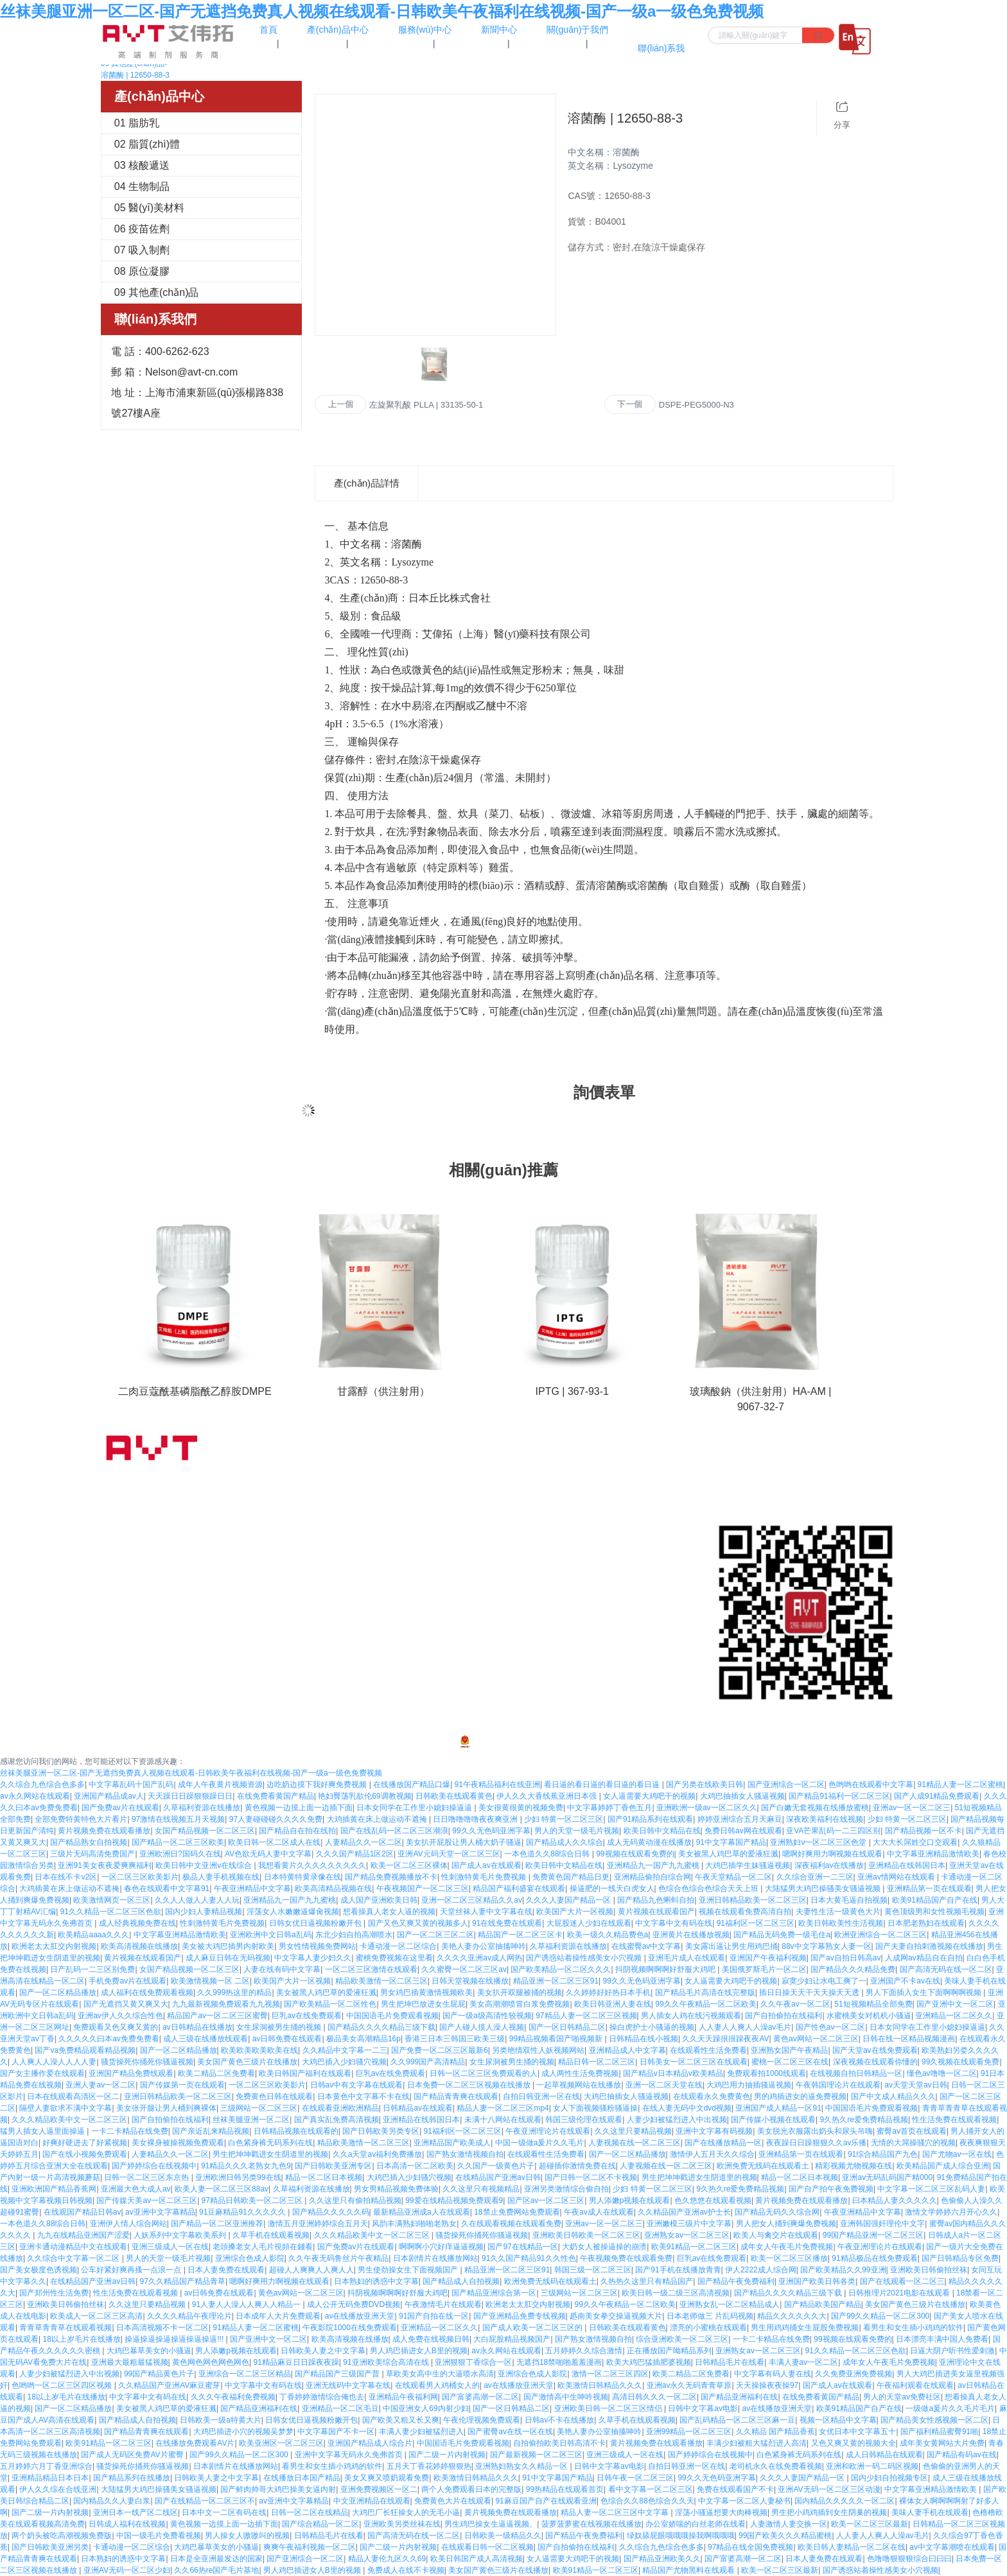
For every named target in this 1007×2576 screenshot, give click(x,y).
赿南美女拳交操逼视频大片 (616, 2316)
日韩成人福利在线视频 (127, 2524)
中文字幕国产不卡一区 (335, 2431)
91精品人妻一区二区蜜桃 (960, 1784)
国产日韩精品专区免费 (960, 2258)
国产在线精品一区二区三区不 (205, 2500)
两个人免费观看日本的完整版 (471, 2489)
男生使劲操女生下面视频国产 (409, 2269)
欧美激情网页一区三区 (111, 1900)
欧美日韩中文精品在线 (662, 1830)
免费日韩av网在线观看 (743, 1830)
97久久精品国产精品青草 (182, 2281)
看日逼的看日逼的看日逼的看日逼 (602, 1784)
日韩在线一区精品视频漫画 (909, 2038)
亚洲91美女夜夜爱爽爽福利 (104, 1865)
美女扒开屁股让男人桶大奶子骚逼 (463, 1842)
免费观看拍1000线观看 (766, 2073)
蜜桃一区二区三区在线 (789, 2061)
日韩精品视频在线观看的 (296, 2131)
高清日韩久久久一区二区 (654, 2396)
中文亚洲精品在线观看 (371, 2500)
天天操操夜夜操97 (767, 2385)
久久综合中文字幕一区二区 (74, 2258)
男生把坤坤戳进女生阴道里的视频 (270, 2154)
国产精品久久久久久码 (330, 2212)
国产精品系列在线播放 (131, 2477)
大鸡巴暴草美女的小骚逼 (149, 2350)
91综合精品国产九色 (883, 2154)
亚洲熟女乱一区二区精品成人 (729, 2304)
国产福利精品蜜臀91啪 (939, 2431)
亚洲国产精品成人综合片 (370, 2443)
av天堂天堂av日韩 (915, 2084)
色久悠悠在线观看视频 (712, 2200)
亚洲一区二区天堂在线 (664, 2084)
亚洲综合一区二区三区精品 (244, 2373)
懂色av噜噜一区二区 (942, 2073)
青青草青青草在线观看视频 (65, 2327)
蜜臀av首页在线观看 (912, 2131)
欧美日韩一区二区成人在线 (274, 1842)
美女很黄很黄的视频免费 (520, 1807)
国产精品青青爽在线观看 (456, 2096)
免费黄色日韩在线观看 (274, 2096)
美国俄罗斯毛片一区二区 (764, 1969)
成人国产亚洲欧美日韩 (378, 1900)
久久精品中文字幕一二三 (344, 2050)
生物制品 (348, 1546)
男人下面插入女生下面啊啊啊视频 (924, 1992)
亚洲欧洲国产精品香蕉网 (54, 2188)
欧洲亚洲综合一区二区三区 (880, 1934)
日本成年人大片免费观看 (278, 2316)
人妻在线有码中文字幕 (281, 1969)
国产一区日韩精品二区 (567, 2027)
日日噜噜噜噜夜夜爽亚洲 (476, 1819)
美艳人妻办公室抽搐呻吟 (483, 1946)
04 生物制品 (142, 186)
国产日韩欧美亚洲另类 (50, 2547)
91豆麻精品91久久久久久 (243, 2212)
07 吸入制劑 (142, 250)
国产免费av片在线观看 (120, 1807)
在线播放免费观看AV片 (194, 2443)
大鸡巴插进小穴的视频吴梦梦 (243, 2431)
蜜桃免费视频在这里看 (394, 1957)
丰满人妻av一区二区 (804, 2362)
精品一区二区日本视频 (323, 2177)
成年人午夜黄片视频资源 (220, 1784)
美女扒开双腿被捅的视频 (519, 1992)
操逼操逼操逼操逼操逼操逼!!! (175, 2339)
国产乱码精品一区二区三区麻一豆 (737, 2420)
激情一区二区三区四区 (610, 2373)
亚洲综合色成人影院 (250, 2258)
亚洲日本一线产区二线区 (135, 2512)
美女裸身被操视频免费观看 (178, 2142)
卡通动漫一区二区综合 (398, 1946)
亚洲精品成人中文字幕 (627, 2050)
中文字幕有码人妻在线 (772, 2373)
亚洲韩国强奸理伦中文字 (882, 2223)
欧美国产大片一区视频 (574, 1911)
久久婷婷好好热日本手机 (608, 1992)
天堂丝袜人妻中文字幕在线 (486, 1911)
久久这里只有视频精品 (481, 2188)
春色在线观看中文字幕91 (166, 1888)
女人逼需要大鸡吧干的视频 (649, 1796)
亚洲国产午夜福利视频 (768, 1957)
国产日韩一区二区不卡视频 (591, 2177)
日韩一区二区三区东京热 (147, 2177)
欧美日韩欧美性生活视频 (840, 1923)
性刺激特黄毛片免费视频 (484, 1876)
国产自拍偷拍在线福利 (783, 2015)
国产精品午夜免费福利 (736, 2281)
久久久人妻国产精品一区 (569, 1900)
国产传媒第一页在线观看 (182, 2084)
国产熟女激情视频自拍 (465, 2154)
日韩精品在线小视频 (643, 2038)
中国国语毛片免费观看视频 (392, 2015)
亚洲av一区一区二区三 (911, 1807)
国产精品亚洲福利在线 (739, 2396)
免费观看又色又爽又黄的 (115, 2027)
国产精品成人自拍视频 (461, 2281)
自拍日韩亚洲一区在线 (541, 2096)
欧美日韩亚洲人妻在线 (612, 2004)
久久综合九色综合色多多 (42, 1784)
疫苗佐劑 (418, 1493)
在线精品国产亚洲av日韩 (498, 2177)
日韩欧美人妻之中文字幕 (323, 2350)
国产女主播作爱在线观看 (42, 2073)
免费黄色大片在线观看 (452, 2500)
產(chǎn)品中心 (367, 1435)
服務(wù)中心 (528, 1546)
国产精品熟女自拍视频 (88, 1842)
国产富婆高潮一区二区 (480, 2396)
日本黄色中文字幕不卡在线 (363, 2096)
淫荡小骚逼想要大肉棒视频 (721, 2512)
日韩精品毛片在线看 (729, 2362)
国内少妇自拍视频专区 (889, 2477)
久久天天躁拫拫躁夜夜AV (725, 2038)
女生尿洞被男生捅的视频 (279, 2027)
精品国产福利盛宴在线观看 (519, 1888)
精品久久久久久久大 (792, 2316)
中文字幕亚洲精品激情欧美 (933, 1853)
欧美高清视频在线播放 (139, 1946)
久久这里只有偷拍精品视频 (355, 2200)
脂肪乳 (343, 1467)
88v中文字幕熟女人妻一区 (826, 1946)
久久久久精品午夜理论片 (189, 2316)
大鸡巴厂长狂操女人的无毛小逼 (406, 2512)
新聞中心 (518, 1572)
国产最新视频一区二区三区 (536, 2454)
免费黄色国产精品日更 (570, 1876)
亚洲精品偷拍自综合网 (652, 1876)
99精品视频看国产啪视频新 (557, 2038)
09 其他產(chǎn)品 (156, 292)
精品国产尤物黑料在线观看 (689, 2570)
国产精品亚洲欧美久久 (662, 2558)
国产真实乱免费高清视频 (336, 2119)
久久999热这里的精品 (234, 1992)
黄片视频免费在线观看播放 (104, 1830)
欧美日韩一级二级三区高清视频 (676, 2292)
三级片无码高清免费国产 (92, 1853)
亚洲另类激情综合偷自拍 (566, 2188)
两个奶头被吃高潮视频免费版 (62, 2535)
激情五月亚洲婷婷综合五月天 (318, 2223)
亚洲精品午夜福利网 (403, 2396)
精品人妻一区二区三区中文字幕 (615, 2512)
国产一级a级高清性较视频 (487, 2015)
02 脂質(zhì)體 (147, 144)
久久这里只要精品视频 (633, 2131)
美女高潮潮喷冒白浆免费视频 (519, 2004)
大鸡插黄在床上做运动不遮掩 (378, 1819)
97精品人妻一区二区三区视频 (586, 2015)
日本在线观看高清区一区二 (73, 2096)
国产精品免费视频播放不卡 (391, 1876)
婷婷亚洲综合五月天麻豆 (739, 1819)
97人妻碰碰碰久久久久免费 (275, 1819)
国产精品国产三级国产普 (338, 2373)
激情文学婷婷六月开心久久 (951, 2212)
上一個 (340, 404)
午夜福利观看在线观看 (915, 2385)
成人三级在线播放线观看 (205, 2038)
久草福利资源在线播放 (201, 1807)
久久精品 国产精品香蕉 (775, 2431)
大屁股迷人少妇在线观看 (589, 1923)
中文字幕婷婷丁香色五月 (609, 1807)
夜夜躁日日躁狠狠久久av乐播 (816, 2142)
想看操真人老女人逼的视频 (389, 1911)
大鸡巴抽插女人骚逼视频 (742, 1796)
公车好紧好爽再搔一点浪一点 (132, 2269)
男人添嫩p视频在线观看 (629, 2200)
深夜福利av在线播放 (829, 1865)
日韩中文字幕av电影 (703, 2408)
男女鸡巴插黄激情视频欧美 (426, 1992)
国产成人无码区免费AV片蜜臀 (133, 2454)
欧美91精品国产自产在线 (934, 1900)
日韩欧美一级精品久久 (502, 2535)
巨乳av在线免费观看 (307, 2015)
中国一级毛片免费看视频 (158, 2535)
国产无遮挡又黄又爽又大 (125, 2004)
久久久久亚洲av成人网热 (479, 1957)
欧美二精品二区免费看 (216, 2073)
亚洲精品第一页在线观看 (929, 1888)
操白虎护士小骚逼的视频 (651, 2027)
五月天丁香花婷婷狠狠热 (429, 2466)
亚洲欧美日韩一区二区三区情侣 (609, 2408)
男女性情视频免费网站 (317, 1946)
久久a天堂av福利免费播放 (377, 2154)
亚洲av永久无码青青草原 (689, 2385)
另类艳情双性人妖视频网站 (538, 2050)
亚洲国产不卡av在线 (905, 1980)
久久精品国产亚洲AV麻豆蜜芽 (169, 2385)
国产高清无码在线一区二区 (946, 1969)
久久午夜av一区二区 (795, 2004)
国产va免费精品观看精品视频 (85, 2050)
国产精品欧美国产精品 (822, 2304)
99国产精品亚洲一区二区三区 (873, 2235)
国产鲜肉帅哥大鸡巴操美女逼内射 (278, 2489)
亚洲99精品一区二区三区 (688, 2431)
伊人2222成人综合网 (760, 2269)
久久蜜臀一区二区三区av (464, 1969)
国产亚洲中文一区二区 (955, 2004)
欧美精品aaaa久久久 (93, 1934)
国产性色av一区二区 (831, 2027)
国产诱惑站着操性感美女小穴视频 (585, 1957)
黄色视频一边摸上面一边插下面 (299, 1807)
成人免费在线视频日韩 (430, 2339)
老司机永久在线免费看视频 (776, 2466)
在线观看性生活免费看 (708, 2050)
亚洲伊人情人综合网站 (128, 2223)
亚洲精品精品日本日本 (50, 2477)
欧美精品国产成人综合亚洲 (943, 2165)
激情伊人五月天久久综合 (712, 2154)
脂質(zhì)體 (353, 1493)
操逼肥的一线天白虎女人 (612, 1888)
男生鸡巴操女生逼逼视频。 (490, 2524)
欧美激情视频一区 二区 (210, 1980)
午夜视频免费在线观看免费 (626, 2258)
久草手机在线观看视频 (271, 2235)
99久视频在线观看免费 (960, 2061)
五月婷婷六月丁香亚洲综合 (46, 2466)
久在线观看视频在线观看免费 (511, 2223)
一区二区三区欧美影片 (140, 1876)
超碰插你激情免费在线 (577, 2165)
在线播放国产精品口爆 (411, 1784)
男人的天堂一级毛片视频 (576, 1830)
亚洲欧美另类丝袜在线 (402, 2524)
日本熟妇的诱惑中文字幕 (376, 2281)
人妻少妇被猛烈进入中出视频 (677, 2119)
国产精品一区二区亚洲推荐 (217, 2223)
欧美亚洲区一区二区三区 (281, 2443)
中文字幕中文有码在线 (673, 1923)
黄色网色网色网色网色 (210, 2362)
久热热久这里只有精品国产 (646, 2281)
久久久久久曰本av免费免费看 (108, 2038)
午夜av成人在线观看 (599, 2212)
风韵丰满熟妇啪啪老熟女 (414, 2223)
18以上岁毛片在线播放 (81, 2339)
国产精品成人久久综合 (564, 1842)
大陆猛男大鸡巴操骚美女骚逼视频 (823, 1888)
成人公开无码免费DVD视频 (353, 2304)
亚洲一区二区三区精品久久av (471, 1900)
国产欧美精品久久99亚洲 (843, 2269)
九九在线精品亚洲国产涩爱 (83, 2235)
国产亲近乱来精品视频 (210, 2131)
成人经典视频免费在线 (137, 1923)
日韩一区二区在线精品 (309, 2512)
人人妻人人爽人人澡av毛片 (745, 2027)
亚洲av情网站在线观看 (897, 1876)
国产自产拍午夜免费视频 (831, 2188)
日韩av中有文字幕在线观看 (356, 2084)
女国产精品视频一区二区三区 (205, 1830)
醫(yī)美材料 (426, 1467)
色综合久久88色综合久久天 (647, 2500)
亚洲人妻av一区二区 (101, 2084)
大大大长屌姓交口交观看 (915, 1842)
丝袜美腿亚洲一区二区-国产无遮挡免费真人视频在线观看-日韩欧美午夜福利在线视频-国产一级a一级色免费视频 (382, 11)
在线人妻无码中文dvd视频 (686, 2108)
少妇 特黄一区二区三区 (563, 1819)
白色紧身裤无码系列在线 (270, 2142)
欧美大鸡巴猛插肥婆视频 (648, 2362)
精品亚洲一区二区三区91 (556, 1980)
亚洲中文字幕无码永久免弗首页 (350, 2454)
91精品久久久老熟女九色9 (246, 2165)
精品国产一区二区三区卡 (520, 1934)
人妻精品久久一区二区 (363, 1842)
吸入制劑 (418, 1519)
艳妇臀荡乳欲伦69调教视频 (364, 1796)
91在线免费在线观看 (507, 1923)
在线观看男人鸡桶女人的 (437, 2385)
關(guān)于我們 (533, 1467)
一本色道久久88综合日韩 (548, 1853)
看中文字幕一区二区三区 (650, 2489)
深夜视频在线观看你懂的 (875, 2061)
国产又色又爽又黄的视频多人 (418, 1923)
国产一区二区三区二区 (435, 1934)
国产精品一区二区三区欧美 (178, 1842)
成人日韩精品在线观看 (884, 2454)
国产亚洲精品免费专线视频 (519, 2316)
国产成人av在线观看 (486, 1865)
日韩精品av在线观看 (418, 2108)
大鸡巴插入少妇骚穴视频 (344, 2061)
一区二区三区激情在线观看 (371, 1969)
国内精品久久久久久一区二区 (844, 2500)
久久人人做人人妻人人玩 (197, 1900)
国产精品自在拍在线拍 (297, 1830)
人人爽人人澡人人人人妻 (54, 2061)
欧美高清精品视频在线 (333, 1888)
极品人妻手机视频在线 (220, 1876)
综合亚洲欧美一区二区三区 (682, 2339)
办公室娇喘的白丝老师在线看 (695, 2524)
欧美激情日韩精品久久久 (599, 2385)
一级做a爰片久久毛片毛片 (950, 2408)
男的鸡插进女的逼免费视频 (800, 2096)
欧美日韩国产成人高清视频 (476, 2558)
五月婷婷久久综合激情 (583, 2350)
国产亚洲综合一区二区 (786, 1784)
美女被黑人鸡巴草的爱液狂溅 (728, 1853)
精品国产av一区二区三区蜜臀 (217, 2015)
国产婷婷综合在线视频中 (154, 2165)
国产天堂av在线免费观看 (875, 2050)
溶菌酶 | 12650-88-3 (135, 75)
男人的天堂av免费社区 (902, 2396)
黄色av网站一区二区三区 (816, 2038)
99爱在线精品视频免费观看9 (454, 2200)
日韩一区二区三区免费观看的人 (484, 2073)
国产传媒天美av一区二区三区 (146, 2200)
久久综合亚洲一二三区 (815, 1876)
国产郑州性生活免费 (54, 2292)
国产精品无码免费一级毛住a (781, 1934)
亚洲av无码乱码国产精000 (887, 2177)
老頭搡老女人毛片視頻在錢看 (263, 2246)
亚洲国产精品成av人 (109, 1796)
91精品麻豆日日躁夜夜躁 (295, 2362)
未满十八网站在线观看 (502, 2119)
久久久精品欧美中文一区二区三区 (69, 2119)
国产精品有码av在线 (962, 2454)
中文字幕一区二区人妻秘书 (744, 2500)
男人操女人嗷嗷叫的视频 (247, 2535)
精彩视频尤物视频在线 (853, 2165)
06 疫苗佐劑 (142, 228)
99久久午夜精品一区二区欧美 (705, 2004)
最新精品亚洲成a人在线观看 (421, 2212)
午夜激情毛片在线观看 (443, 2304)
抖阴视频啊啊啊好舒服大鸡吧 (666, 1969)
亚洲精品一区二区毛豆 (340, 2408)
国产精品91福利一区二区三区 (839, 1796)
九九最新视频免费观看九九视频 (226, 2004)
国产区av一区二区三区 (546, 2200)
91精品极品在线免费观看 (874, 2258)
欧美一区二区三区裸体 (409, 1865)
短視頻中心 (523, 1519)
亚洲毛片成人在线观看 (686, 1957)
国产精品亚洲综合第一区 (493, 2292)
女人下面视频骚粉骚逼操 (595, 2108)
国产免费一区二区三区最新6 (439, 2050)
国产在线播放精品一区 (723, 2142)
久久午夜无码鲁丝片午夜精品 (338, 2258)
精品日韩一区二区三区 (596, 2061)
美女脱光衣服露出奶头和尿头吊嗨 (815, 2131)
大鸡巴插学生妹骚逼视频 (747, 1865)
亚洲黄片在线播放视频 (691, 1934)
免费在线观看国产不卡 (735, 2489)
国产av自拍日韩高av (845, 1957)
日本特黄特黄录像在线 (302, 1876)
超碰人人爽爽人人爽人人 (311, 2269)
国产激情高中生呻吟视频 (565, 2396)
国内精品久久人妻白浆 (111, 2500)
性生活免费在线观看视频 (954, 2119)
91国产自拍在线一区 (434, 2316)
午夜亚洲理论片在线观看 (547, 2131)
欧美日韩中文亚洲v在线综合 (204, 1865)
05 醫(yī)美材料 (149, 207)
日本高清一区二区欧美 (414, 2165)
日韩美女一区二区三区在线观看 (694, 2061)
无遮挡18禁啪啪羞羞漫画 (559, 2362)
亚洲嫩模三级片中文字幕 (689, 2223)
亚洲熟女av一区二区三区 (687, 2235)
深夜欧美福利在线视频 (824, 1819)
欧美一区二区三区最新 (869, 2524)
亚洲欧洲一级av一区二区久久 (706, 1807)
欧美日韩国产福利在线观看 (305, 2073)
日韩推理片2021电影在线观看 (900, 2292)
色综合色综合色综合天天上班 (709, 1888)
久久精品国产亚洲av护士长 (684, 2212)
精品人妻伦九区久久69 (387, 2558)
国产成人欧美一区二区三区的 (533, 2327)
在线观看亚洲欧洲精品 (340, 2108)
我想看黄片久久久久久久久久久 (312, 1865)
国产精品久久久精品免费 (852, 1969)
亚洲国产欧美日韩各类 (816, 2281)
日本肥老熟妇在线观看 (926, 1923)
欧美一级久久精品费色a (608, 1934)
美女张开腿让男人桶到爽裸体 (166, 2108)
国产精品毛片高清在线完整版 (705, 1992)
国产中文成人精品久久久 (893, 2096)
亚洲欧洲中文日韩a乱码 (270, 1934)
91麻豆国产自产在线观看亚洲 (545, 2500)
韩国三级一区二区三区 (592, 2269)
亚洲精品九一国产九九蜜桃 (654, 1865)
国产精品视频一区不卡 (923, 1830)
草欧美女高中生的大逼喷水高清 (440, 2373)
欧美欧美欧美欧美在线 (259, 2050)
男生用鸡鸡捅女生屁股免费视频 (805, 2327)
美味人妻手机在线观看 (929, 2512)
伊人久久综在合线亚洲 (57, 2489)
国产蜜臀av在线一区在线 (510, 2431)
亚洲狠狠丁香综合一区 (473, 2362)
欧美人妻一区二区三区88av (221, 2188)
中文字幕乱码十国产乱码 (131, 1784)
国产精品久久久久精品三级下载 (381, 2027)
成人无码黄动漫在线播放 (649, 1842)
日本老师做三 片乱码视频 (710, 2316)
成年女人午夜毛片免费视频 (786, 2246)
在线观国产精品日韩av (82, 2212)
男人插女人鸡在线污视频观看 (691, 2015)
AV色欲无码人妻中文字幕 (268, 1853)
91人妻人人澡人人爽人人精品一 (247, 2304)
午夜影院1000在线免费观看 (349, 2327)
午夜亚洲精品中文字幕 (252, 1888)
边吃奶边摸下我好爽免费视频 (318, 1784)
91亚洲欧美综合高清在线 (387, 2362)
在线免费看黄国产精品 (275, 1796)
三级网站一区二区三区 (258, 2108)
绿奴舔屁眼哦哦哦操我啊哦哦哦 (681, 2535)
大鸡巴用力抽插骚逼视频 (748, 2084)
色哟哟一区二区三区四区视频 (63, 2385)
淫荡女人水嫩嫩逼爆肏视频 (293, 1911)
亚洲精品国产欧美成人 (452, 2142)
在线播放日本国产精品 (301, 2477)
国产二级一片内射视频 (447, 2454)
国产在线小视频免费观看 (84, 2154)
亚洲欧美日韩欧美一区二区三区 (586, 2235)
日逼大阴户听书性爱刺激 (952, 2350)
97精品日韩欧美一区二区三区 (253, 2200)
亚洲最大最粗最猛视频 (129, 2362)
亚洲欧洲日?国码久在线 (180, 1853)
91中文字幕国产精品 (731, 1842)
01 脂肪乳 (136, 122)
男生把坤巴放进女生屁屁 (423, 2004)
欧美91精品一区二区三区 (694, 2246)
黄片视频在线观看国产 (656, 1911)
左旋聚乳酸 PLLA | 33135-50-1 (426, 405)
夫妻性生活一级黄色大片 (838, 1911)
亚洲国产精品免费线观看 (131, 2073)
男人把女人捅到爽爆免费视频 (786, 2223)
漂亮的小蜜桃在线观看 (708, 2327)
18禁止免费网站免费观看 (516, 2212)
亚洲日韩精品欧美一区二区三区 (753, 1900)
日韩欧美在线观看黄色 (454, 1796)
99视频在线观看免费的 (635, 1853)
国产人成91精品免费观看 (936, 1796)
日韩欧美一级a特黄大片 (220, 2420)
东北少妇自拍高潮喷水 (353, 1934)
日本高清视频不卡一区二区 (162, 2327)
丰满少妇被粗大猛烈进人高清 (756, 2443)
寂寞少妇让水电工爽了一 (824, 1980)
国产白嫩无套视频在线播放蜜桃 (815, 1807)
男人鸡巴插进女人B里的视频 (419, 2350)
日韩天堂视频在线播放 (470, 1980)
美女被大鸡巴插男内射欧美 (228, 1946)
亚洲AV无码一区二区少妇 (126, 2570)
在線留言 (649, 1493)
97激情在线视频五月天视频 (178, 1819)
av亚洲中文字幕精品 (160, 2212)
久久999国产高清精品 (427, 2061)
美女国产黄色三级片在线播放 (247, 2061)
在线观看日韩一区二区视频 (487, 2547)
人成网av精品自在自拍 (924, 1957)
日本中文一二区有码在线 (224, 2512)
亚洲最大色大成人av (136, 2188)
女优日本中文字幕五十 (857, 2431)
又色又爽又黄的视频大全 (853, 2443)
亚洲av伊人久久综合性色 (120, 2015)
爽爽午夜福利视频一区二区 (309, 2547)
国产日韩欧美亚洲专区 (333, 2165)
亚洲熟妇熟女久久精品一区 (522, 2466)
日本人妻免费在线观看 (226, 2269)
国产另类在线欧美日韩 (704, 1784)
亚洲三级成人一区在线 (170, 2246)
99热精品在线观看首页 (565, 2489)
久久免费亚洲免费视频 (853, 2373)
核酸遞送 (348, 1519)
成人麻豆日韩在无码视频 (228, 1957)
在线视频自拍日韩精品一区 (856, 2073)
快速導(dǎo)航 (534, 1435)
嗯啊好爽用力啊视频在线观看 (832, 1853)
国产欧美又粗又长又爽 (400, 2420)
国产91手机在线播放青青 (678, 2269)
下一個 (629, 404)
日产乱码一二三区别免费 (92, 1969)
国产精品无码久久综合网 (777, 2212)
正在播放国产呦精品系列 (669, 2350)
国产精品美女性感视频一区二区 (934, 2420)
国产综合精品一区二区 (320, 2524)
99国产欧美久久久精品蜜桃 (785, 2535)
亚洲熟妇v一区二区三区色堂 (819, 1842)
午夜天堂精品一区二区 (733, 1876)
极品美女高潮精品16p (363, 2038)
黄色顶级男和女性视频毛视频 (934, 1911)
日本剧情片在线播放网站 (435, 2258)
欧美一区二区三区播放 (789, 2258)
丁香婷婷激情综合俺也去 (321, 2396)
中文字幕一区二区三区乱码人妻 (931, 2188)
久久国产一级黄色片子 (495, 2165)
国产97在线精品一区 (522, 2246)
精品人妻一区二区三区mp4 (502, 2108)
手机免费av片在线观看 (127, 1980)
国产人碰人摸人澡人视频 (481, 2027)
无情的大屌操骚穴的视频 (913, 2142)
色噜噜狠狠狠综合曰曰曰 (909, 2558)
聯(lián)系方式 (661, 1467)
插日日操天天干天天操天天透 (810, 1992)
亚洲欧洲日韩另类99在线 (238, 2177)
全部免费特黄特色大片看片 (81, 1819)
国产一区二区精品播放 (57, 1992)
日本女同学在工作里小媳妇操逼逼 (415, 1807)
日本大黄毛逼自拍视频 (849, 1900)
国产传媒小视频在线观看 (773, 2119)
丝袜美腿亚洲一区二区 (251, 2119)
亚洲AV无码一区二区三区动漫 (829, 2489)
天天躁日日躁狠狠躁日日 (190, 1796)
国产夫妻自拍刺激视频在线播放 (929, 1946)
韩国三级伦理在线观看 (583, 2119)
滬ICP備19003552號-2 (503, 1741)
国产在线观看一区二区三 (902, 2281)
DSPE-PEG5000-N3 (696, 405)
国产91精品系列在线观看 (650, 1819)
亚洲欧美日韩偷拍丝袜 (928, 2269)
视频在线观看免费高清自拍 (745, 1911)
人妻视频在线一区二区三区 (634, 2142)
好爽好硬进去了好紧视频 (84, 2142)
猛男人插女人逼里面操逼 (43, 2131)
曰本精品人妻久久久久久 (894, 2200)
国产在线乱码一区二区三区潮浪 (394, 1830)
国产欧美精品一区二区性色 (330, 2004)
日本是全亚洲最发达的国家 (216, 2558)
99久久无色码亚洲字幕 (491, 1830)
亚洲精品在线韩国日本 (906, 1865)
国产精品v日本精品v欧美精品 (673, 2073)
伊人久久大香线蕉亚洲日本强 (547, 1796)
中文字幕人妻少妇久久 (312, 1957)
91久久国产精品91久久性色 (529, 2258)
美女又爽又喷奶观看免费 (386, 2477)
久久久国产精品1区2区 (355, 1853)
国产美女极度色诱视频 (38, 2269)
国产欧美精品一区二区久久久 (561, 1969)
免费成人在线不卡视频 (405, 2570)
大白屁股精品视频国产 (511, 2339)
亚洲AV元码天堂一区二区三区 (449, 1853)
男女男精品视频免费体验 (396, 2188)
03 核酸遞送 (142, 165)
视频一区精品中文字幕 (838, 2420)
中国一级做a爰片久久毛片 (539, 2142)
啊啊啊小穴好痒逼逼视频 (441, 2246)
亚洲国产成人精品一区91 (778, 2108)
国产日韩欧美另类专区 (380, 2131)
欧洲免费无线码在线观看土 (764, 2165)
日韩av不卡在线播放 (560, 2420)
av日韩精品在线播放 (197, 2027)
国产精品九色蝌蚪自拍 (655, 1900)
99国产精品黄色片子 (159, 2373)
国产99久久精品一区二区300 (880, 2316)
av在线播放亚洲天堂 (360, 2316)
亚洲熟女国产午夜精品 (789, 2050)
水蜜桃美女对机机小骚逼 (869, 2015)
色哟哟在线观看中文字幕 (870, 1784)
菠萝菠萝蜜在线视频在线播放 (591, 2524)
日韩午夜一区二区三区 (635, 2477)
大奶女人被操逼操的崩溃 (604, 2246)
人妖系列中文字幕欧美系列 (181, 2235)
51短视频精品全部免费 (873, 2004)
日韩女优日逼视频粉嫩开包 (316, 1923)
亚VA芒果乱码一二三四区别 (833, 1830)
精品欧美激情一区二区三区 (381, 1980)
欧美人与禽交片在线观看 (775, 2235)
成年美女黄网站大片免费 (942, 2443)
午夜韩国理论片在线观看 (838, 2084)
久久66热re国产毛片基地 (216, 2570)
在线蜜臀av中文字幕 (646, 1946)
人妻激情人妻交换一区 (788, 2524)
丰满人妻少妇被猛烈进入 (421, 2431)
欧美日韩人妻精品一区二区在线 (852, 2547)
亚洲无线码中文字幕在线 (348, 2385)
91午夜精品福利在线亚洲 (497, 1784)
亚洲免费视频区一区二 (378, 2489)
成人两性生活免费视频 (579, 2073)
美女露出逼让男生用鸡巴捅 (731, 1946)
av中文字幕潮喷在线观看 (952, 2547)
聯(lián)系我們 (665, 1435)
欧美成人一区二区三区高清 (96, 2316)
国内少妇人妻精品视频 (203, 1911)
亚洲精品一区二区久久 (953, 2015)
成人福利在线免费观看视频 (147, 1992)
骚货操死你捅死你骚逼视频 (147, 2061)
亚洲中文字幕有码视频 (714, 2131)
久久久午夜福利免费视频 (233, 2396)
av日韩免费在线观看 (287, 2038)
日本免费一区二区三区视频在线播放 (469, 2084)
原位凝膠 (418, 1546)
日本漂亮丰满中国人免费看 (942, 2339)
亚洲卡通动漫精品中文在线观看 (73, 2246)
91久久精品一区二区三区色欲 (110, 1911)
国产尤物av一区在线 (957, 2154)
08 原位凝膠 (142, 271)
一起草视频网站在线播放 (578, 2084)
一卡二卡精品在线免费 (129, 2131)
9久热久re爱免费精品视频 (864, 2119)
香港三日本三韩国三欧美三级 (455, 2038)
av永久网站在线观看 (35, 1796)
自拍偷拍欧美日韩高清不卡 (559, 2443)
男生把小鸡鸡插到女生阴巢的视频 (829, 2512)
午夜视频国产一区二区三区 (422, 1888)
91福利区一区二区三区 (755, 1923)
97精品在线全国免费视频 (750, 2547)
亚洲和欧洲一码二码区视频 (872, 2466)
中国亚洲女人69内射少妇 (425, 2408)
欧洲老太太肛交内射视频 (54, 1946)
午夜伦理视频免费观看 (481, 2420)
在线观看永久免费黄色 (711, 2096)
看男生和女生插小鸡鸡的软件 (913, 2327)
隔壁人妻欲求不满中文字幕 (65, 2108)
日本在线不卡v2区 (66, 1876)
